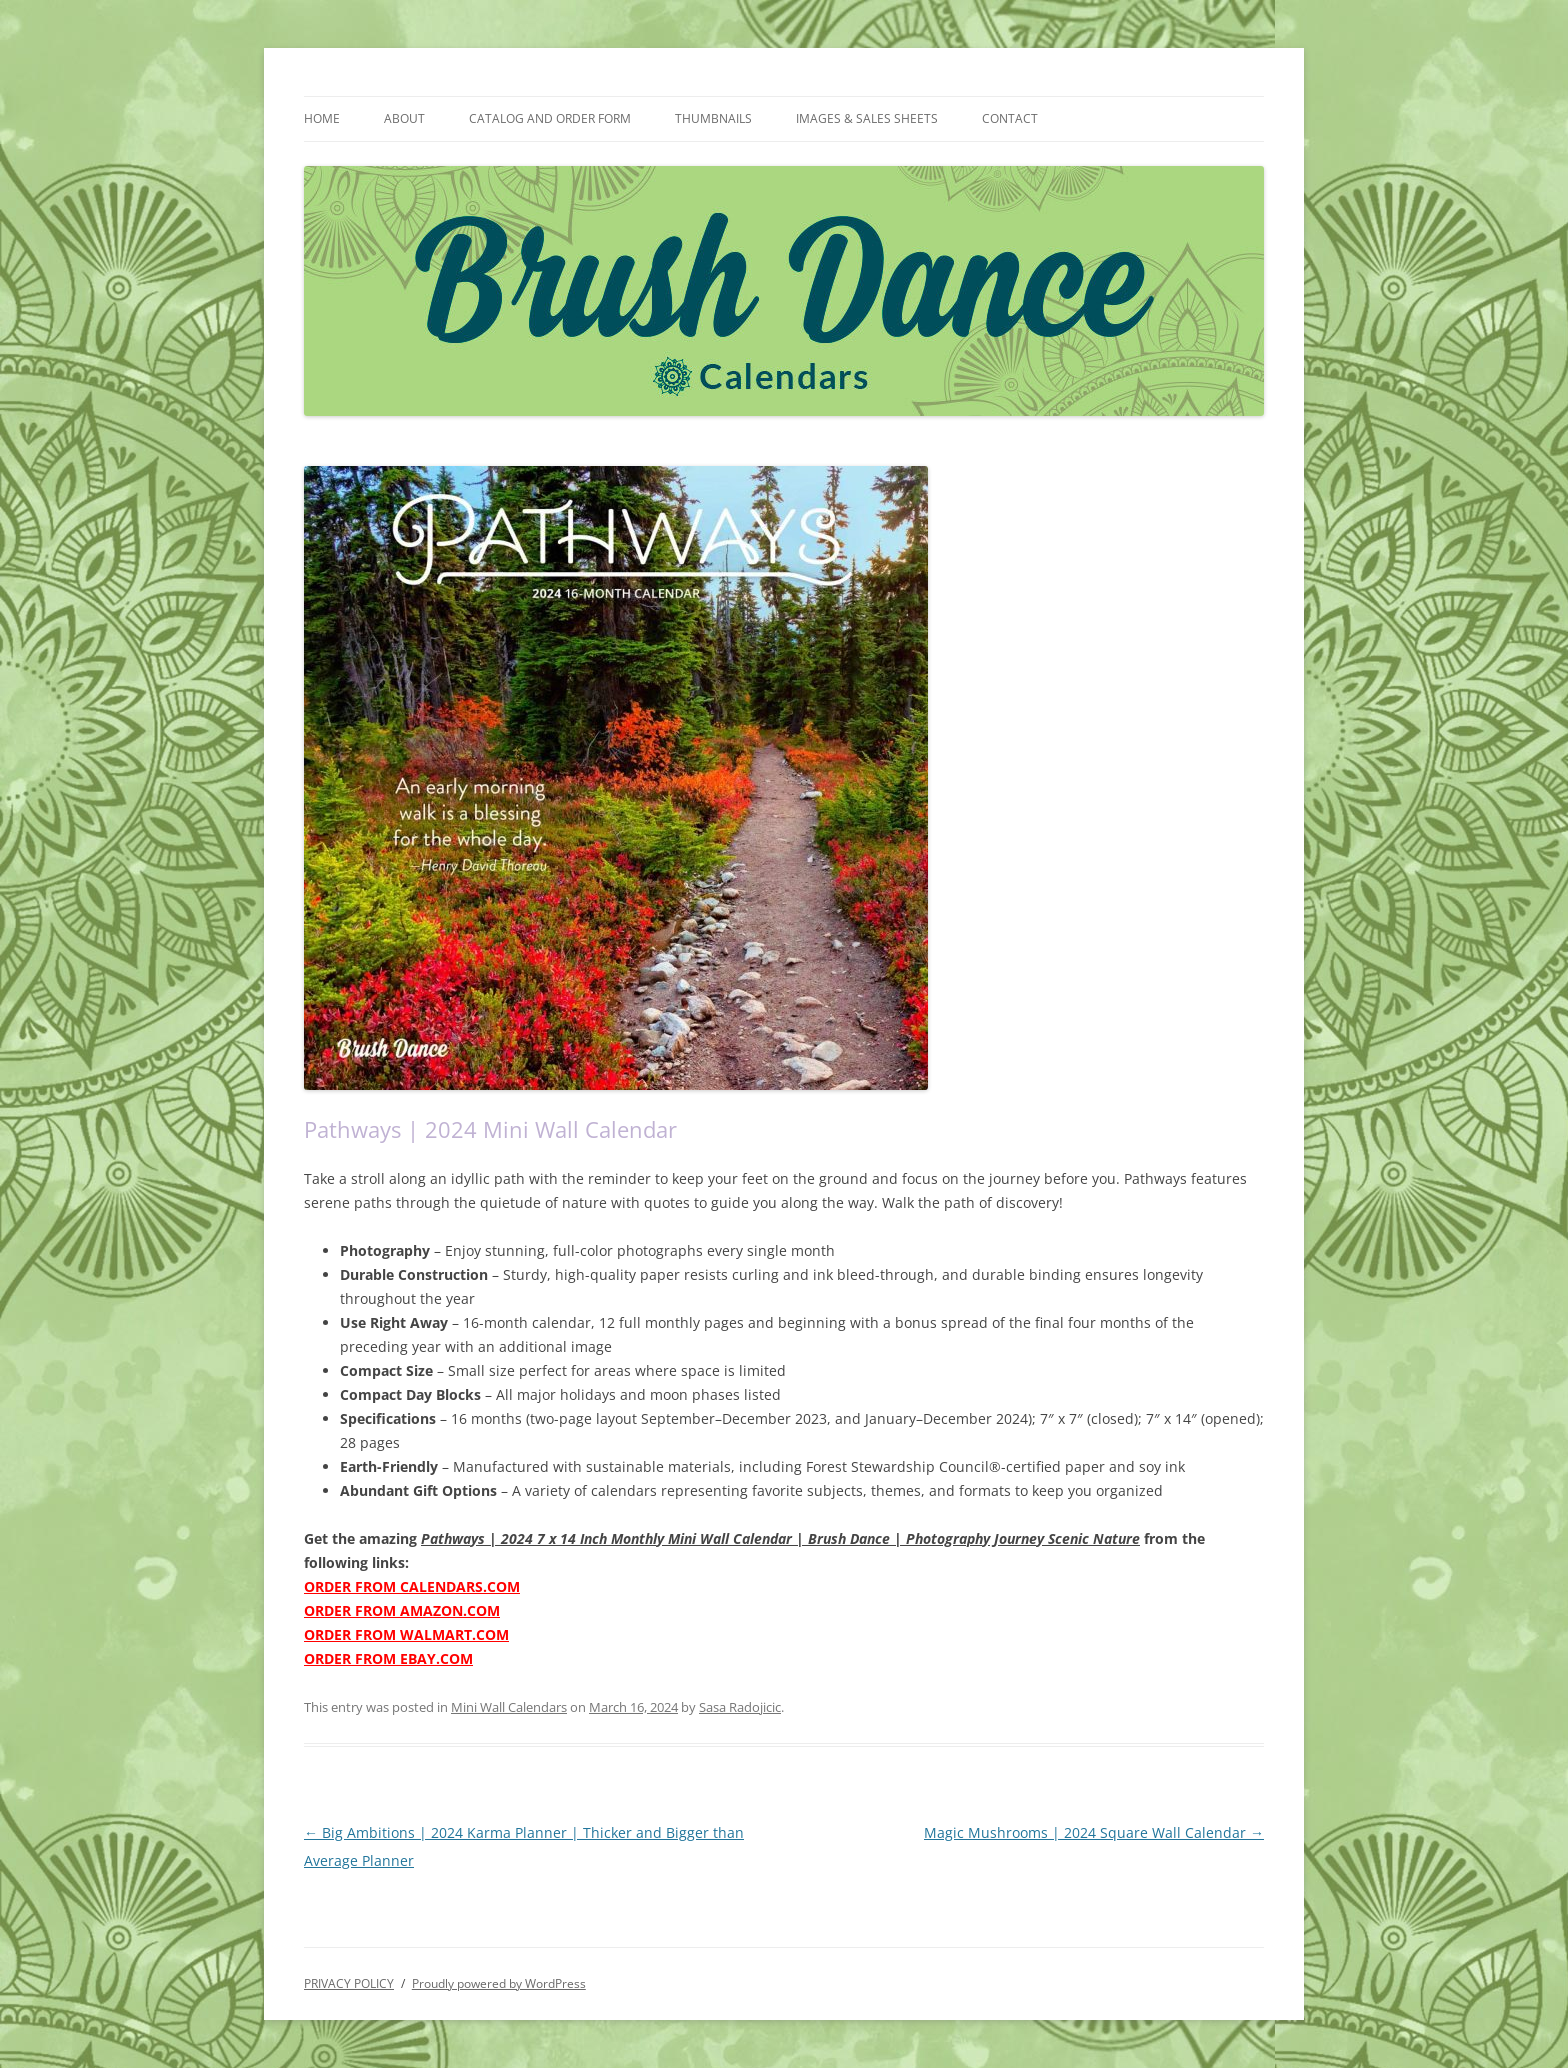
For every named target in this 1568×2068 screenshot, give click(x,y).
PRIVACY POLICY (349, 1983)
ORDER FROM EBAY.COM (388, 1658)
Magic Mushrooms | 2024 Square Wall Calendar (1094, 1832)
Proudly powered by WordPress (499, 1983)
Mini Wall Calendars (509, 1707)
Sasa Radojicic (740, 1707)
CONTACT (1010, 118)
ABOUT (404, 118)
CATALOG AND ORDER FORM (550, 118)
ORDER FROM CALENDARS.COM (412, 1586)
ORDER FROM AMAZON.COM (402, 1610)
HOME (322, 118)
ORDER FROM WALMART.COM (406, 1634)
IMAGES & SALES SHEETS (867, 118)
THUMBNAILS (713, 118)
